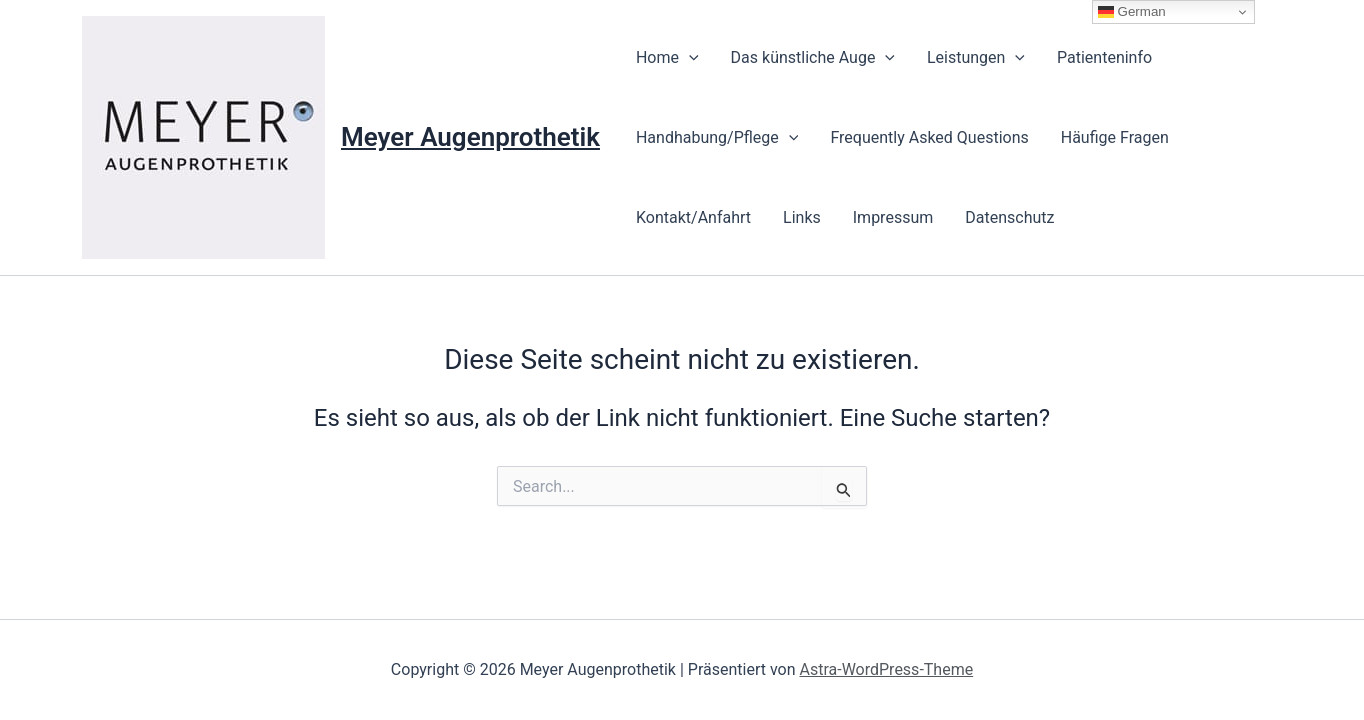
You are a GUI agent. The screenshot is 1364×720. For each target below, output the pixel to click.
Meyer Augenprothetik (470, 137)
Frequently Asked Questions (929, 137)
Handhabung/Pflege (717, 138)
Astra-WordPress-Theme (886, 669)
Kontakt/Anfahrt (693, 217)
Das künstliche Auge (813, 58)
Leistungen (976, 58)
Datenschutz (1009, 217)
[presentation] (689, 58)
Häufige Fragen (1115, 137)
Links (802, 217)
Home (667, 58)
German (1132, 12)
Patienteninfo (1104, 57)
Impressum (893, 217)
